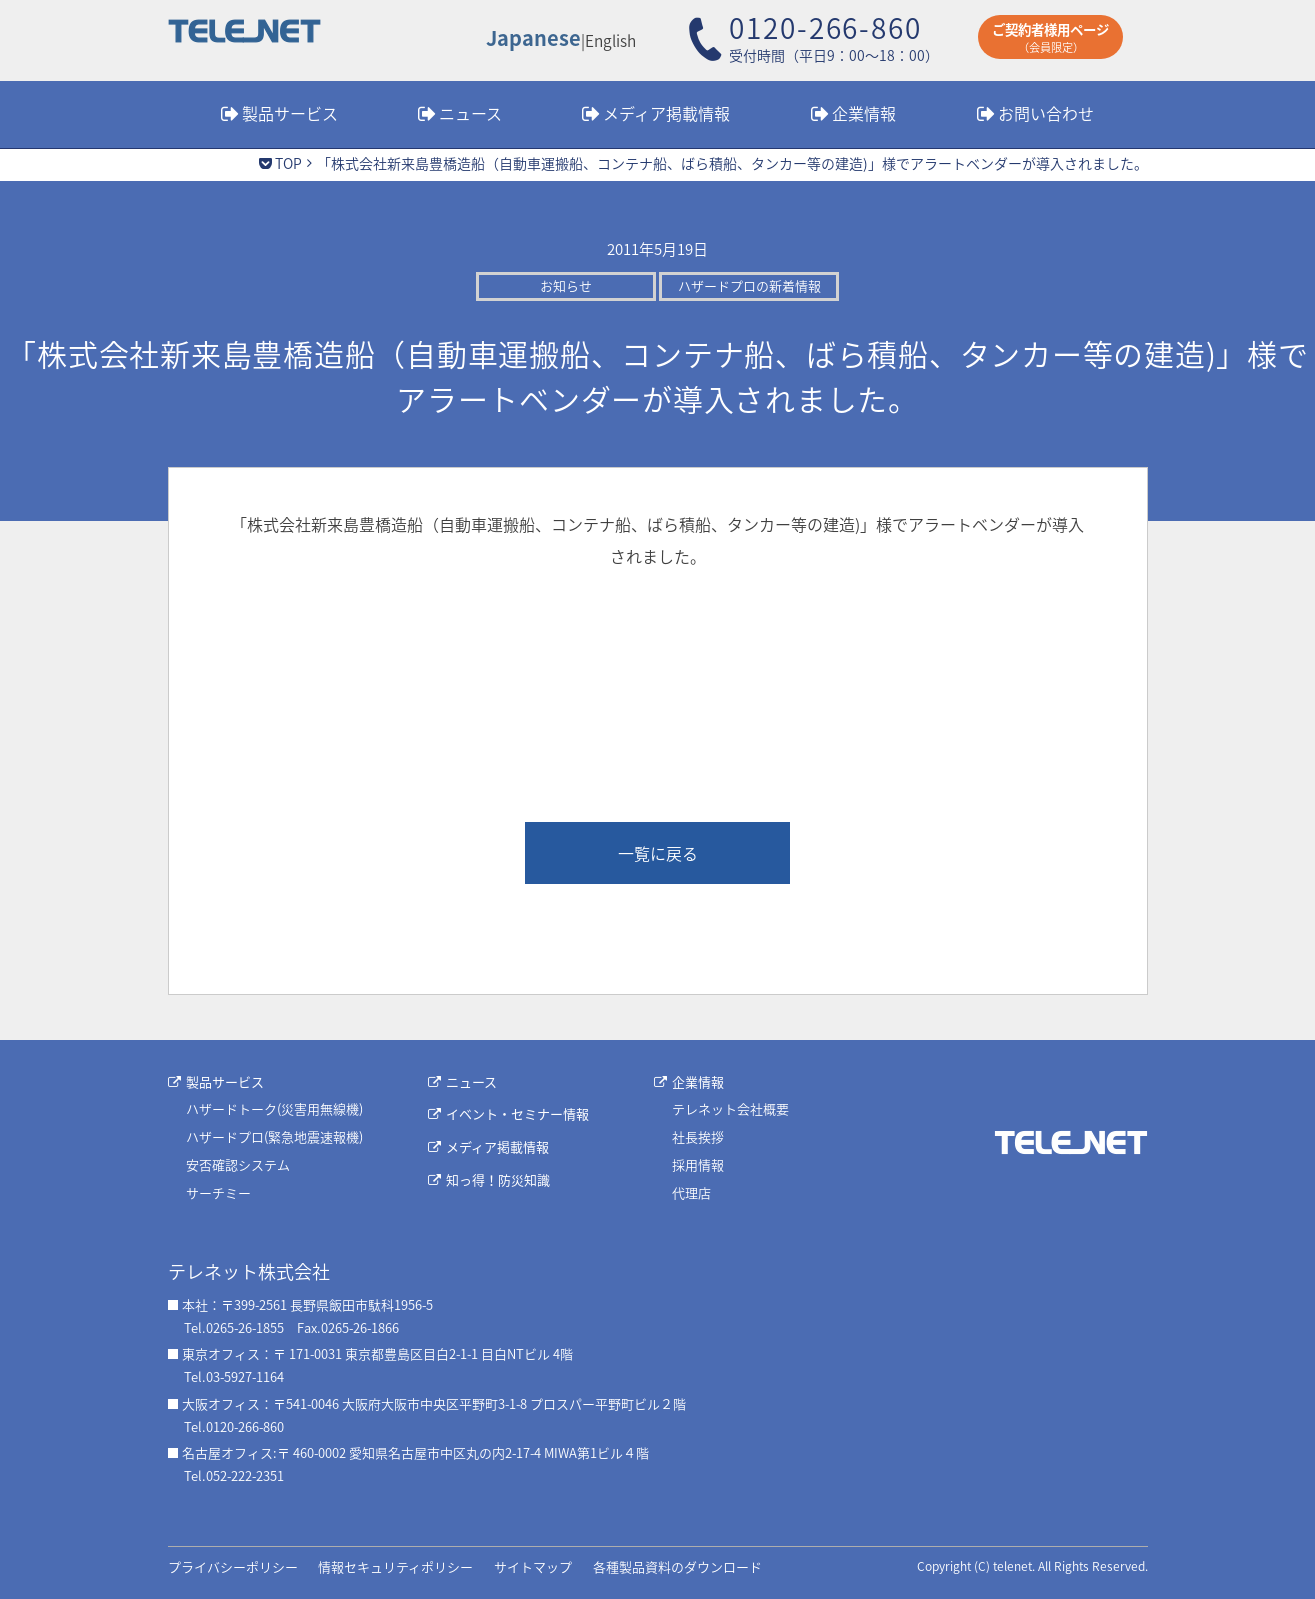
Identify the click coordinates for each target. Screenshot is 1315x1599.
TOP (288, 163)
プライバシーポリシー (233, 1566)
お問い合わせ (1046, 113)
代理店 (691, 1192)
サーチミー (218, 1192)
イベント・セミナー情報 (517, 1113)
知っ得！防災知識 (498, 1179)
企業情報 (864, 113)
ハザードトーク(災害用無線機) (274, 1108)
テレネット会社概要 (730, 1108)
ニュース (470, 113)
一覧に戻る (658, 853)
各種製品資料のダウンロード (677, 1566)
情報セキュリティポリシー (395, 1566)
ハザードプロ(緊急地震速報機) (274, 1136)
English (610, 40)
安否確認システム (238, 1164)
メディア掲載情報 (666, 113)
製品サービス (290, 113)
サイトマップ (533, 1566)
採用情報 (698, 1164)
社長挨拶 (698, 1136)
